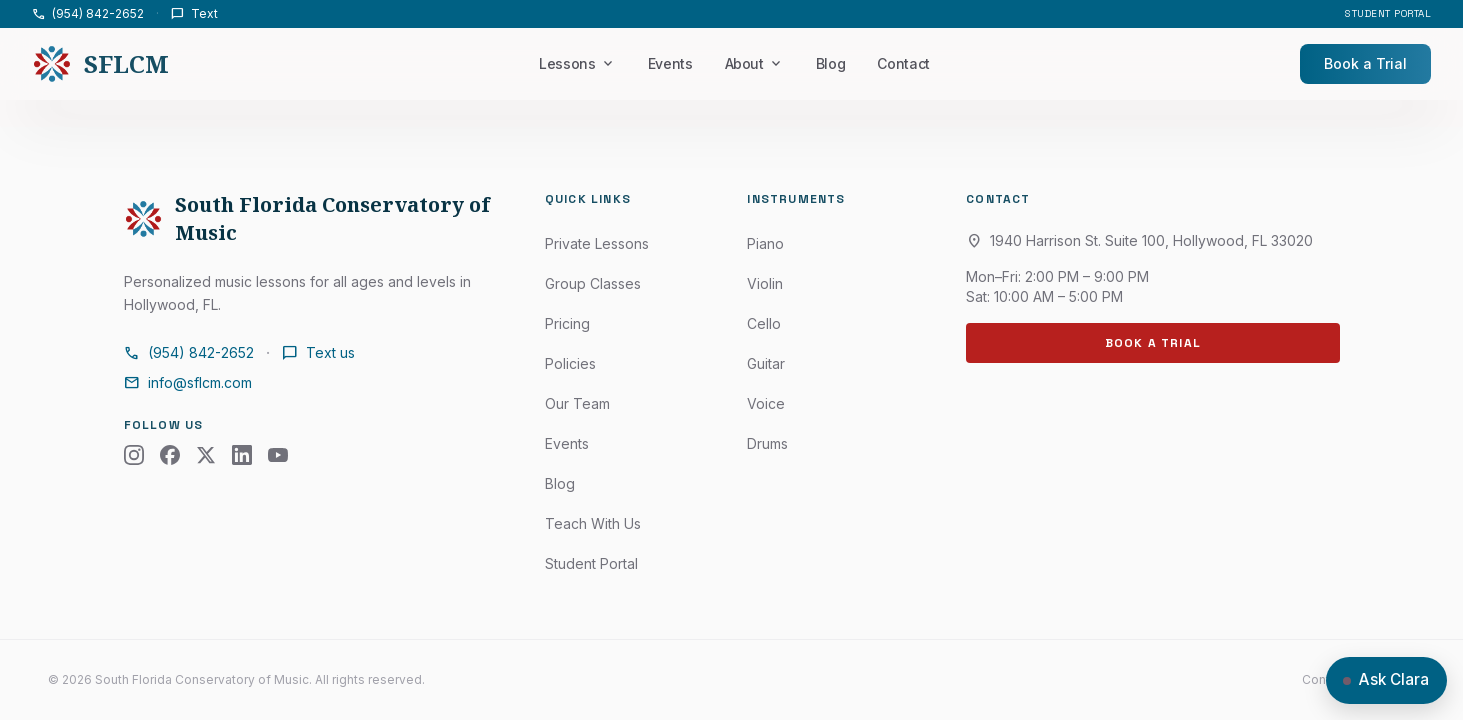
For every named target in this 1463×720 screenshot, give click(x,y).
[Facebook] (170, 455)
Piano (765, 243)
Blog (831, 63)
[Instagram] (134, 455)
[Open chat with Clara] (1386, 680)
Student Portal (1388, 13)
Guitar (766, 363)
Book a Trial (1365, 63)
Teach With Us (593, 523)
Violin (765, 283)
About (754, 64)
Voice (766, 403)
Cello (764, 323)
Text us (318, 353)
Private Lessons (597, 243)
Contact (903, 63)
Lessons (577, 64)
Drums (767, 443)
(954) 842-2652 (88, 14)
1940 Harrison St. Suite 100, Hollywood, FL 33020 (1139, 241)
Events (670, 63)
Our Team (577, 403)
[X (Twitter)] (206, 455)
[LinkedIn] (242, 455)
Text (194, 14)
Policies (570, 363)
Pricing (567, 323)
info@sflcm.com (188, 383)
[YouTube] (278, 455)
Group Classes (593, 283)
